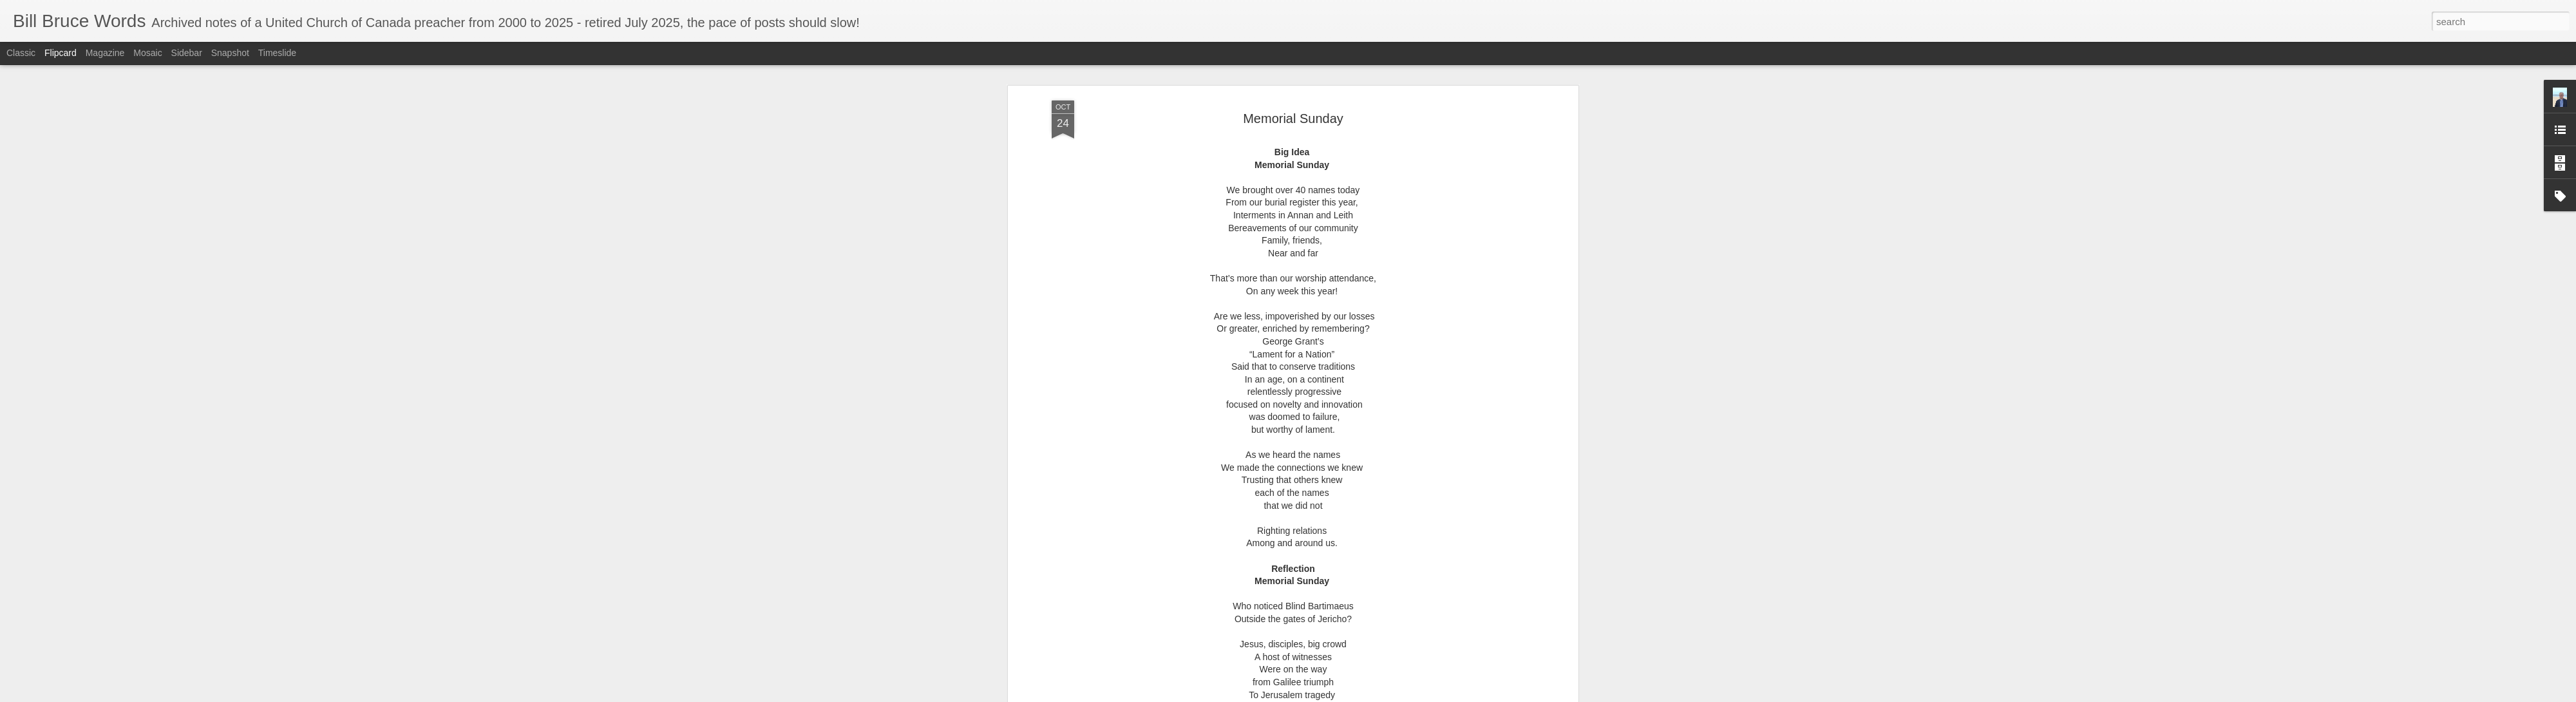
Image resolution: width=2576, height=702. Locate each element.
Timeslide (277, 53)
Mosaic (147, 53)
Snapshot (230, 53)
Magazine (105, 53)
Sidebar (186, 53)
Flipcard (60, 53)
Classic (20, 53)
